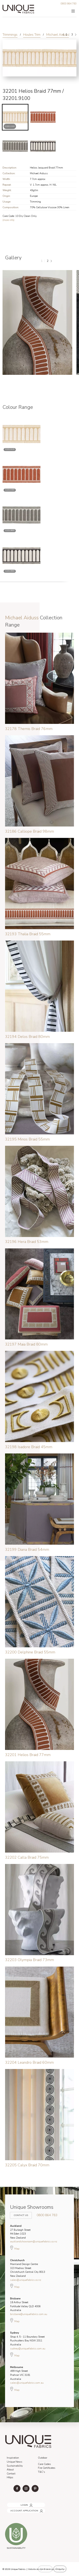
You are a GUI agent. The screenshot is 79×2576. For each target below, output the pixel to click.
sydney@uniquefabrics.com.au (27, 2348)
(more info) (8, 220)
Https (10, 2477)
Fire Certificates (46, 2468)
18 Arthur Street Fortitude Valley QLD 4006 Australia (25, 2304)
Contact (11, 2473)
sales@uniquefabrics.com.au (27, 2382)
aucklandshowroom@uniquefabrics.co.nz (33, 2241)
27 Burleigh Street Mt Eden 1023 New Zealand (20, 2231)
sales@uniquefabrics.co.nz (25, 2280)
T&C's (41, 2472)
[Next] (75, 34)
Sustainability (15, 2465)
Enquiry (60, 2569)
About (10, 2469)
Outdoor (42, 2457)
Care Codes (44, 2464)
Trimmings (10, 34)
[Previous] (63, 34)
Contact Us (20, 2213)
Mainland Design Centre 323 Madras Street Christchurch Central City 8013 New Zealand (27, 2268)
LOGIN (10, 2503)
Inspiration (13, 2457)
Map (14, 2247)
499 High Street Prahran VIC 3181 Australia (20, 2373)
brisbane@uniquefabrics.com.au (28, 2314)
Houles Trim (31, 34)
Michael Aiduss (57, 34)
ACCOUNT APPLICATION (20, 2509)
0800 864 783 (68, 3)
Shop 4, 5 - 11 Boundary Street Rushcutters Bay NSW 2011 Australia (27, 2338)
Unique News (14, 2461)
